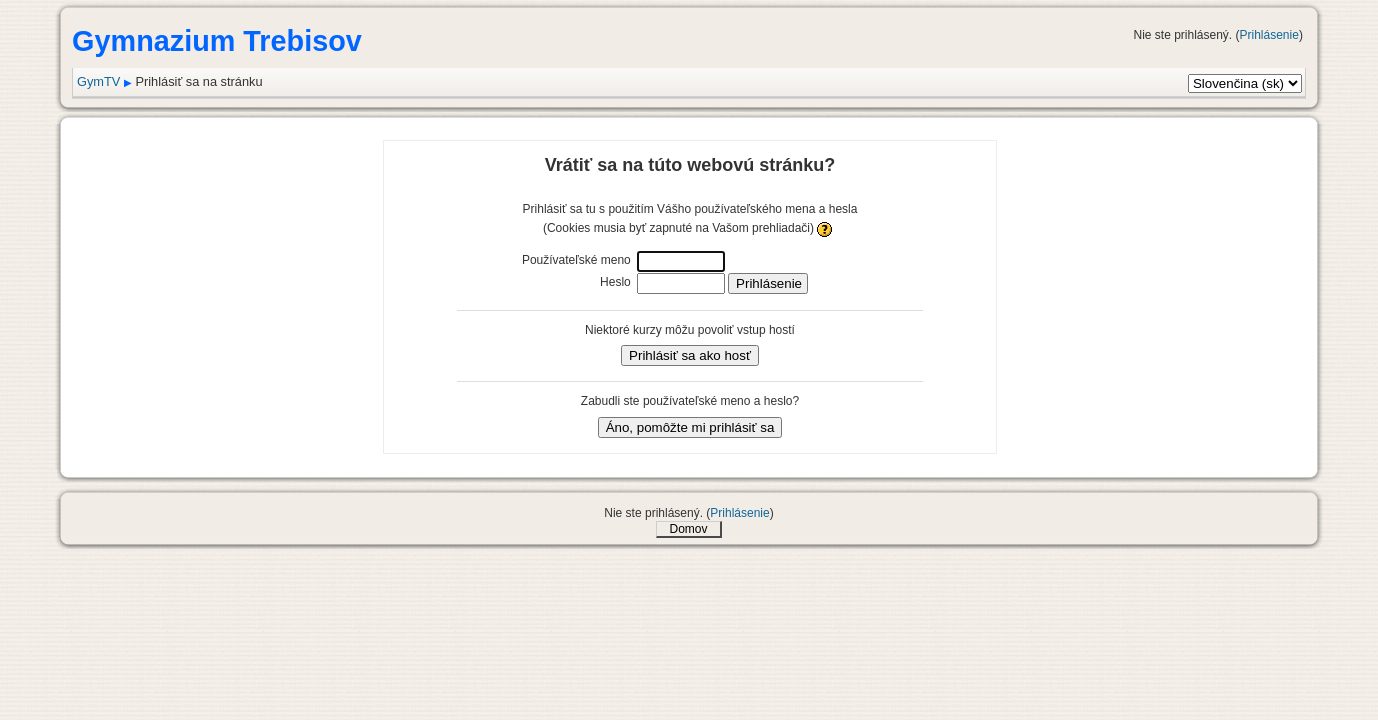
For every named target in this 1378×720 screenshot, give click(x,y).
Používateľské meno (576, 260)
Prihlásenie (1269, 35)
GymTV (98, 81)
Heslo (615, 282)
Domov (688, 529)
